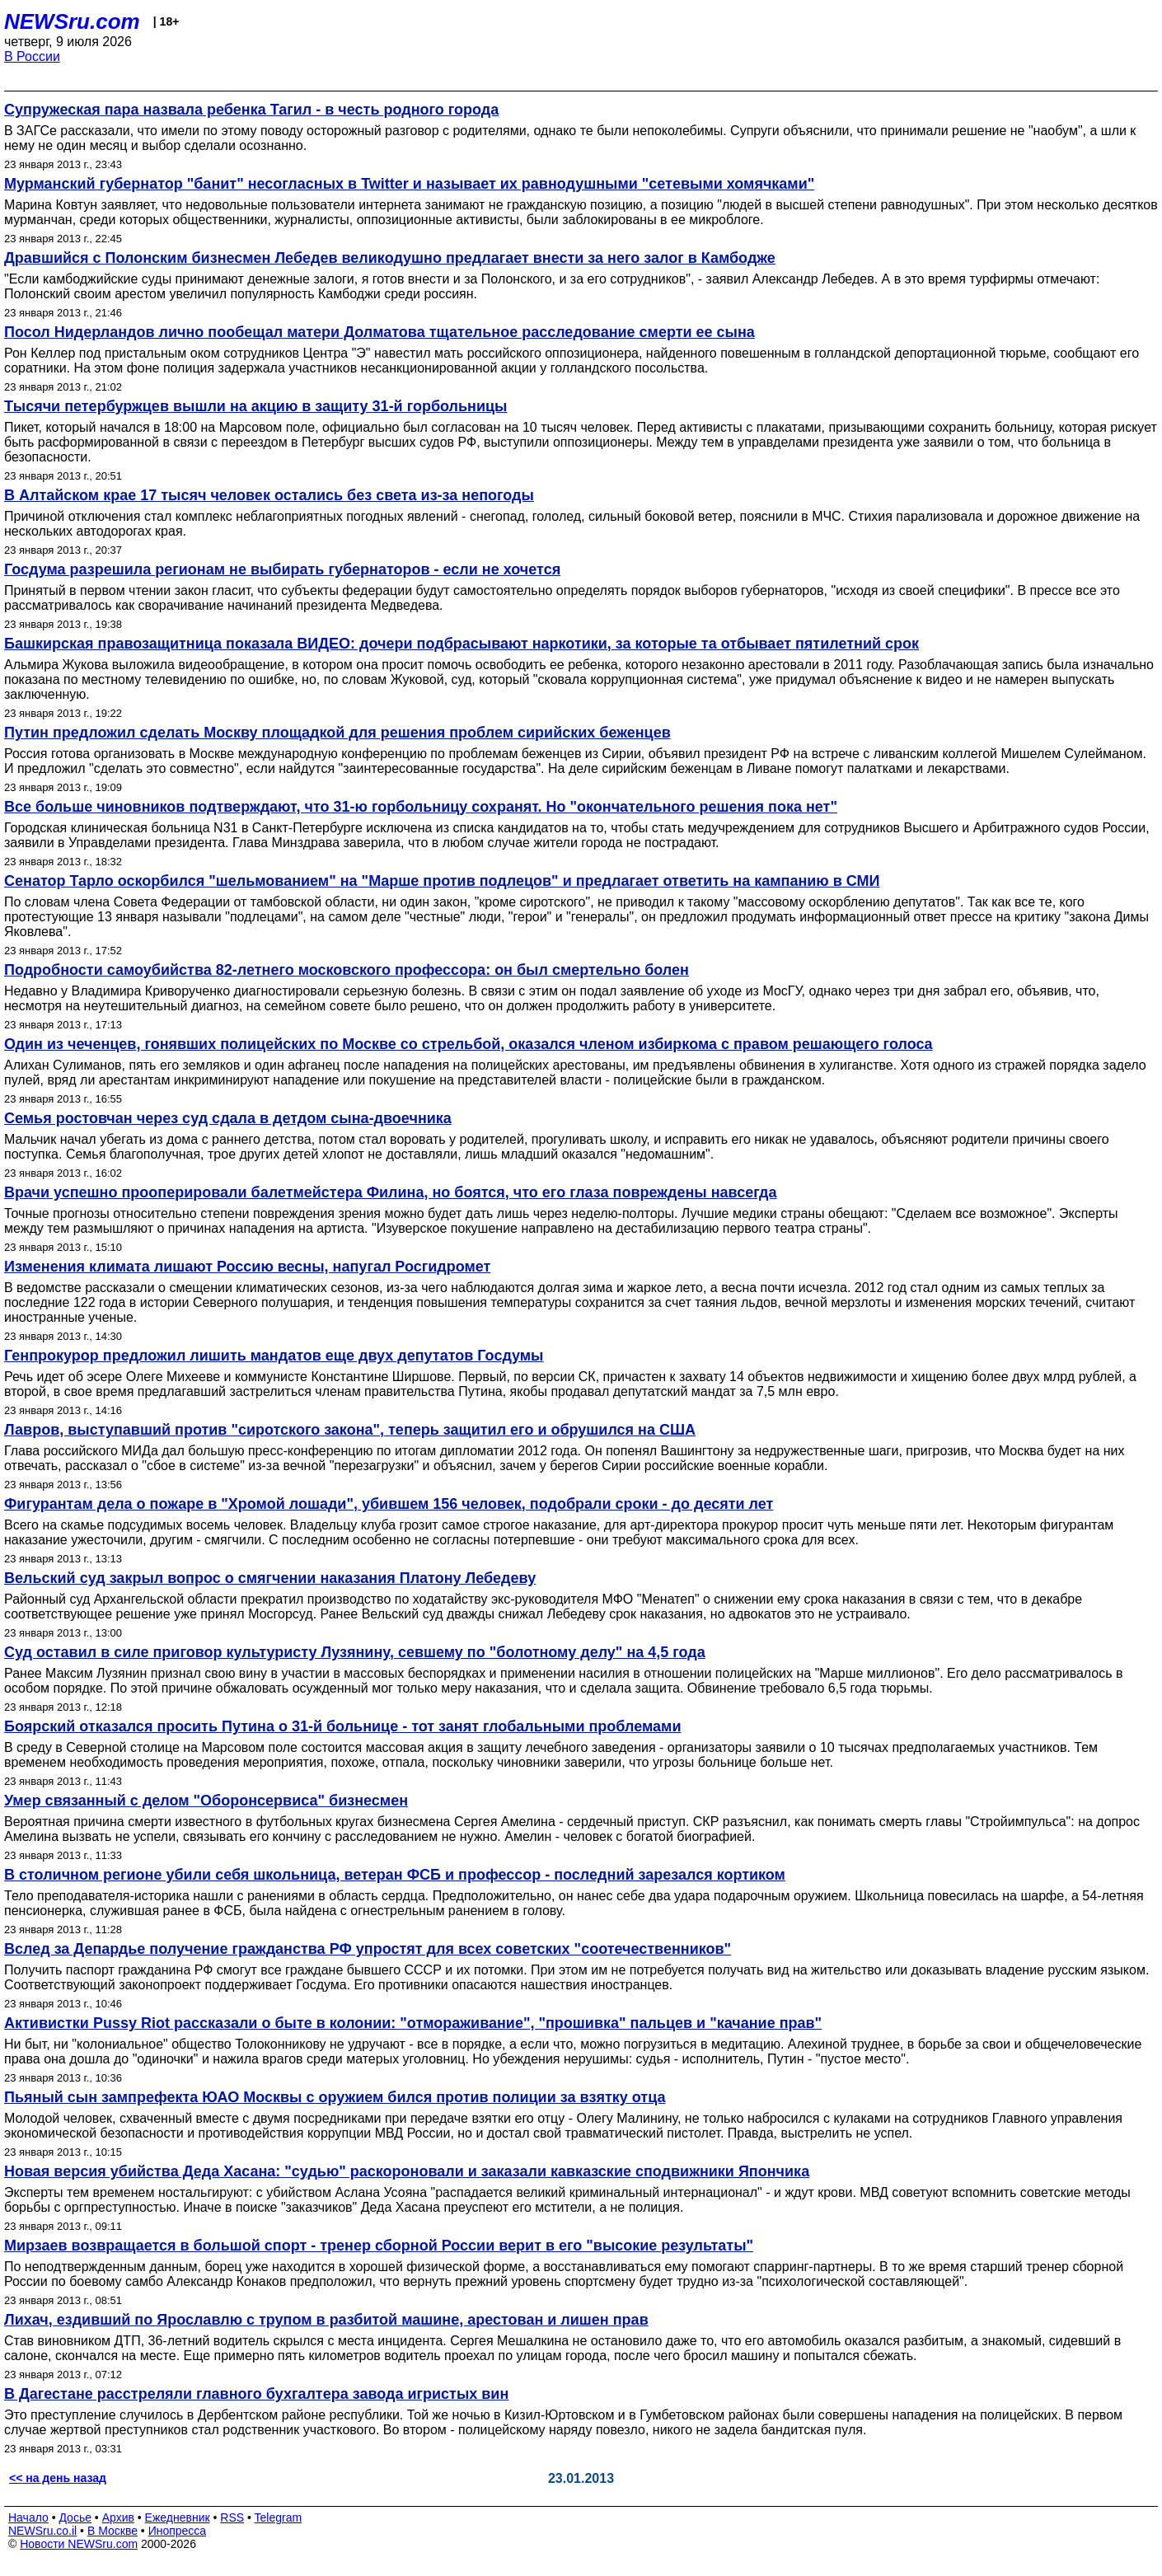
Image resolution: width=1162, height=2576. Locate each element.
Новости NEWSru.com (79, 2543)
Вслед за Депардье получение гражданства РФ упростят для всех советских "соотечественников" (367, 1949)
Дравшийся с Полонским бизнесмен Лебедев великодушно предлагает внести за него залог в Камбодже (389, 258)
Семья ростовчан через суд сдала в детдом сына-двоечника (228, 1118)
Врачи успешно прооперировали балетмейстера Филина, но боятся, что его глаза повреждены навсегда (390, 1192)
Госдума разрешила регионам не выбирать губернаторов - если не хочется (282, 569)
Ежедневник (177, 2517)
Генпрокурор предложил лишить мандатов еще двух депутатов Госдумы (274, 1355)
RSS (232, 2517)
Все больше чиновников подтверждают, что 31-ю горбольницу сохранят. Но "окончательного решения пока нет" (420, 807)
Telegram (278, 2517)
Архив (118, 2517)
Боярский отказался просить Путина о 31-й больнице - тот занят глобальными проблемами (342, 1726)
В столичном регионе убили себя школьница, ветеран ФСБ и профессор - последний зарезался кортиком (394, 1874)
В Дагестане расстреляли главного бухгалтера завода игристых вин (256, 2394)
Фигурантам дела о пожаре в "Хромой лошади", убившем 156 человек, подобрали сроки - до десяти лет (388, 1504)
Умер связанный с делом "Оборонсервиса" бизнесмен (206, 1800)
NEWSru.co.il (42, 2530)
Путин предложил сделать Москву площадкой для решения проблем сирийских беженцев (337, 732)
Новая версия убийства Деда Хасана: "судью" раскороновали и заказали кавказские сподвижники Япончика (406, 2171)
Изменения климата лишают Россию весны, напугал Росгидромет (247, 1266)
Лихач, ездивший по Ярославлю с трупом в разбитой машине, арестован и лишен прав (326, 2319)
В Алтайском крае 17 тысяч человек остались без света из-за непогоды (269, 495)
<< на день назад (57, 2478)
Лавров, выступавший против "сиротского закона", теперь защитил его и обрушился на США (350, 1429)
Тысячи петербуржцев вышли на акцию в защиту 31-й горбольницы (255, 406)
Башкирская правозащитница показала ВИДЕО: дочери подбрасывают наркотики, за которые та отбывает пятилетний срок (461, 643)
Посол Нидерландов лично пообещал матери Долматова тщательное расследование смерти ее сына (379, 332)
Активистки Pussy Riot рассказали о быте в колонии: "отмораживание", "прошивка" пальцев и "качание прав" (413, 2023)
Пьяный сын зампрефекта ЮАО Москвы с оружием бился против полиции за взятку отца (334, 2097)
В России (32, 56)
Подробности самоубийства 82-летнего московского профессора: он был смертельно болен (346, 970)
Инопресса (177, 2530)
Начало (28, 2517)
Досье (75, 2517)
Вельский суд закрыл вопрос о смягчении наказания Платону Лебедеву (270, 1578)
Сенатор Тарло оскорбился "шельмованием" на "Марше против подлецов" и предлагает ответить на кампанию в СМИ (441, 881)
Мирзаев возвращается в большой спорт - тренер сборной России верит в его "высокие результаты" (378, 2245)
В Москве (112, 2530)
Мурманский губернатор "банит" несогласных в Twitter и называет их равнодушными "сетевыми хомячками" (409, 184)
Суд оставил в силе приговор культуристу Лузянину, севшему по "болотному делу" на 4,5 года (354, 1652)
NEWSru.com (72, 21)
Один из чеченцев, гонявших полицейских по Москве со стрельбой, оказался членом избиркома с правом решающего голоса (468, 1044)
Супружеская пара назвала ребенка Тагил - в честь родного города (251, 109)
